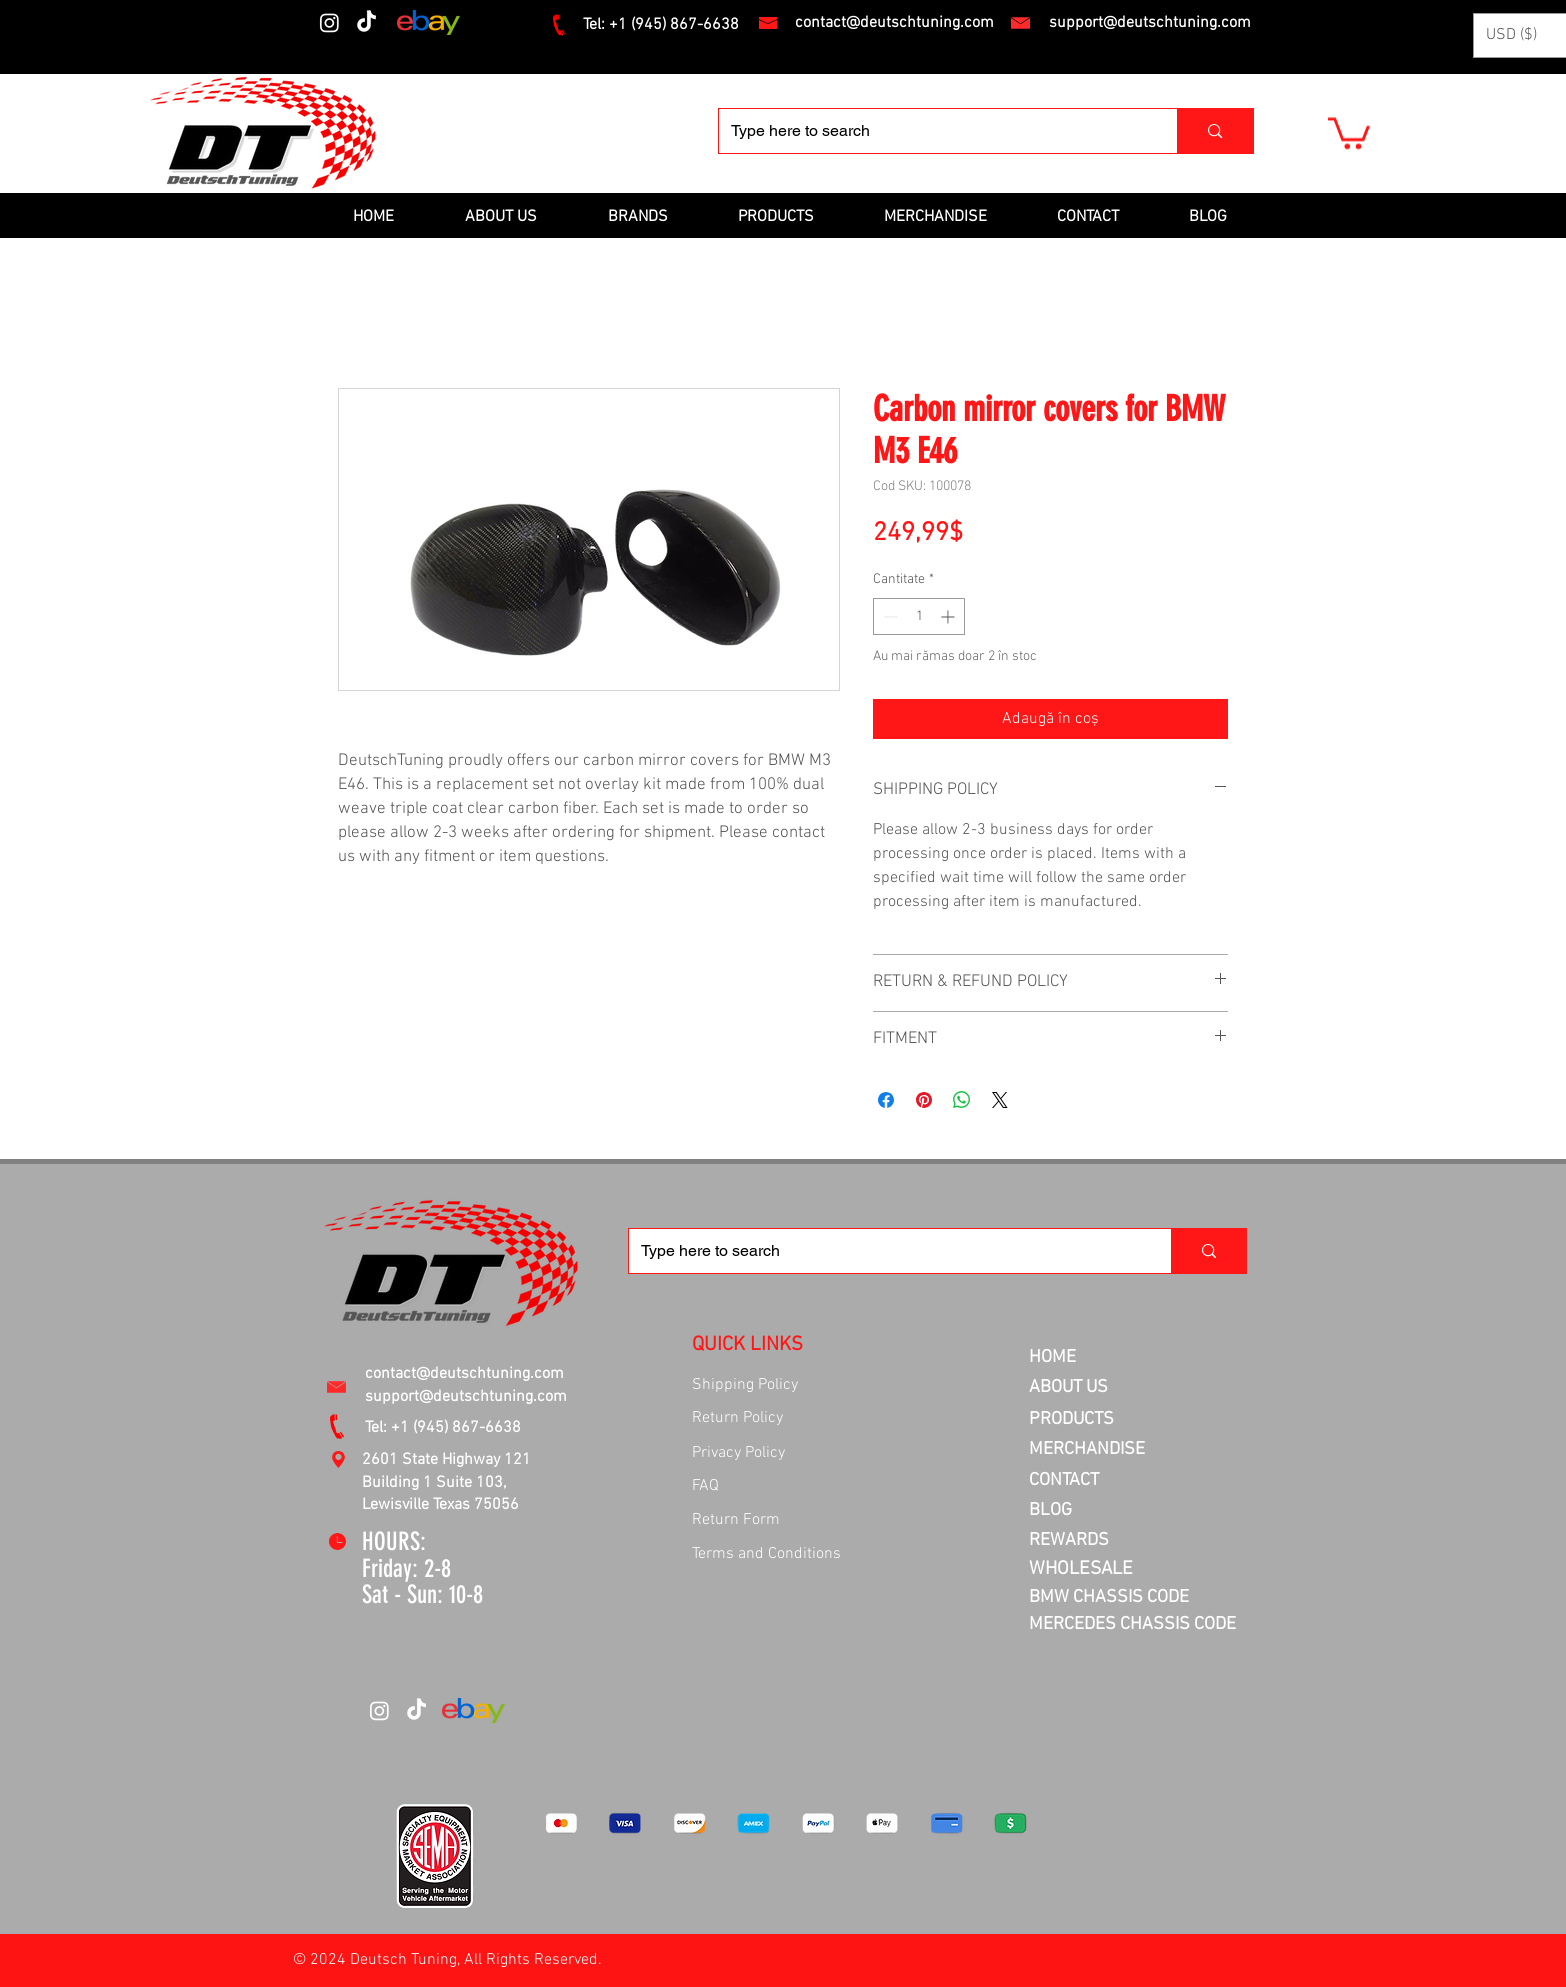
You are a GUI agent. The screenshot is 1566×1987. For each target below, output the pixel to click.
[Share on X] (1000, 1100)
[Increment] (949, 616)
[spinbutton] (919, 616)
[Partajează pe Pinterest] (924, 1100)
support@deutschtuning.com (1150, 23)
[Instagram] (329, 22)
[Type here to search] (933, 131)
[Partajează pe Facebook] (886, 1100)
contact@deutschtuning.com (894, 23)
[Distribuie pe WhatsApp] (962, 1100)
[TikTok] (366, 22)
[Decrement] (888, 616)
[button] (1349, 131)
